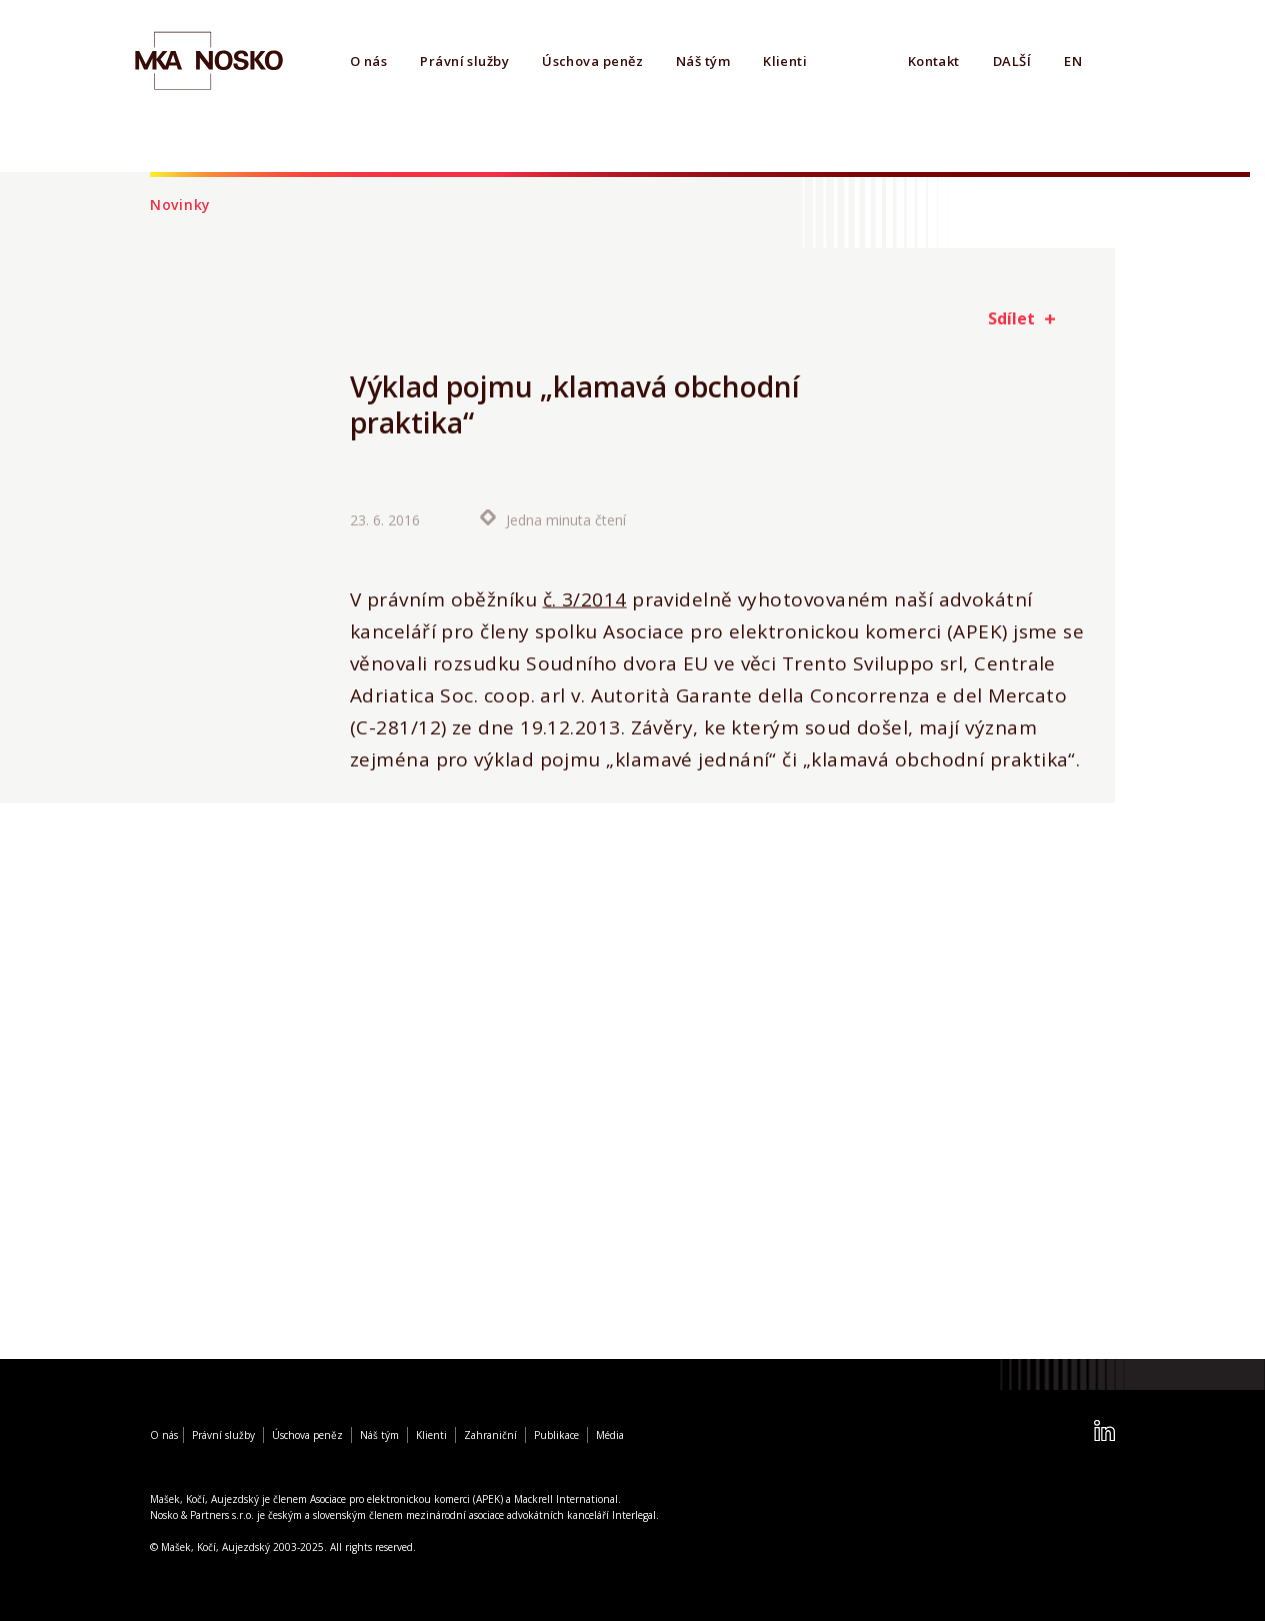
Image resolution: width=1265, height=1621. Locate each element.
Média (610, 1435)
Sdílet (1011, 318)
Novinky (180, 204)
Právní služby (464, 61)
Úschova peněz (592, 61)
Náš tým (703, 61)
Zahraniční (490, 1435)
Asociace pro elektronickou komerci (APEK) (406, 1499)
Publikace (556, 1435)
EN (1073, 61)
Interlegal (634, 1515)
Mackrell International (566, 1499)
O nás (368, 61)
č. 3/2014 (585, 600)
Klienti (785, 61)
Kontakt (934, 61)
